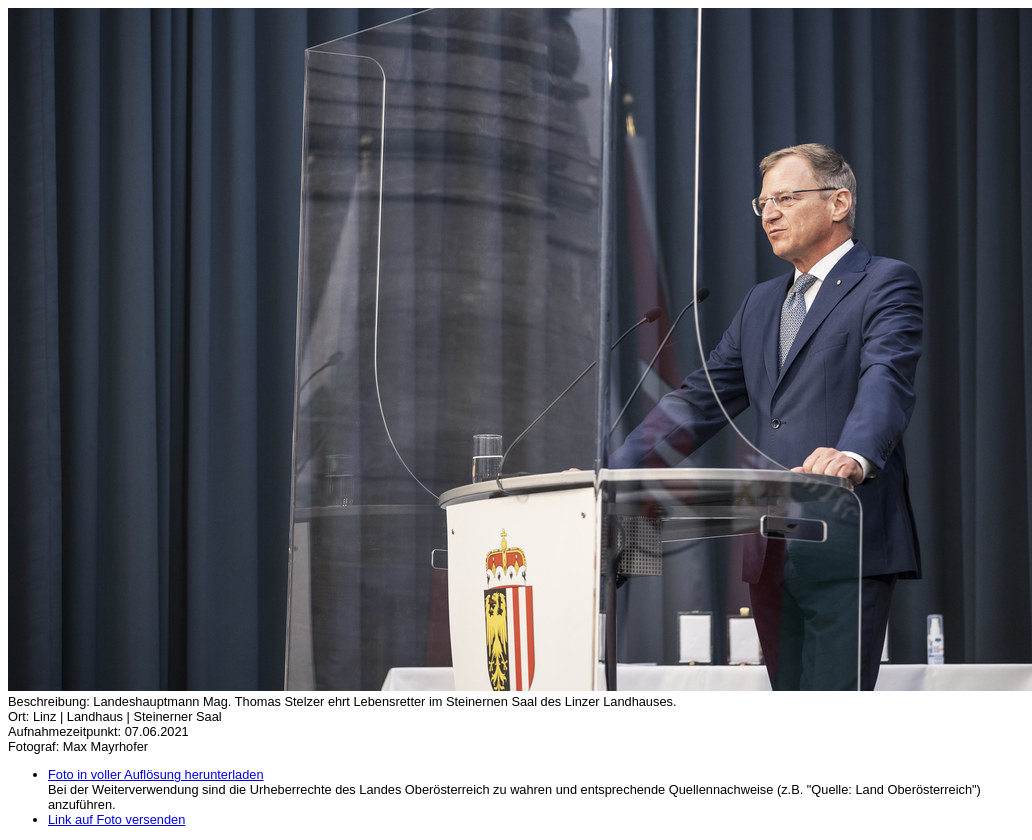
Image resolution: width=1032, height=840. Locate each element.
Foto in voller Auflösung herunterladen (156, 774)
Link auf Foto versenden (116, 819)
